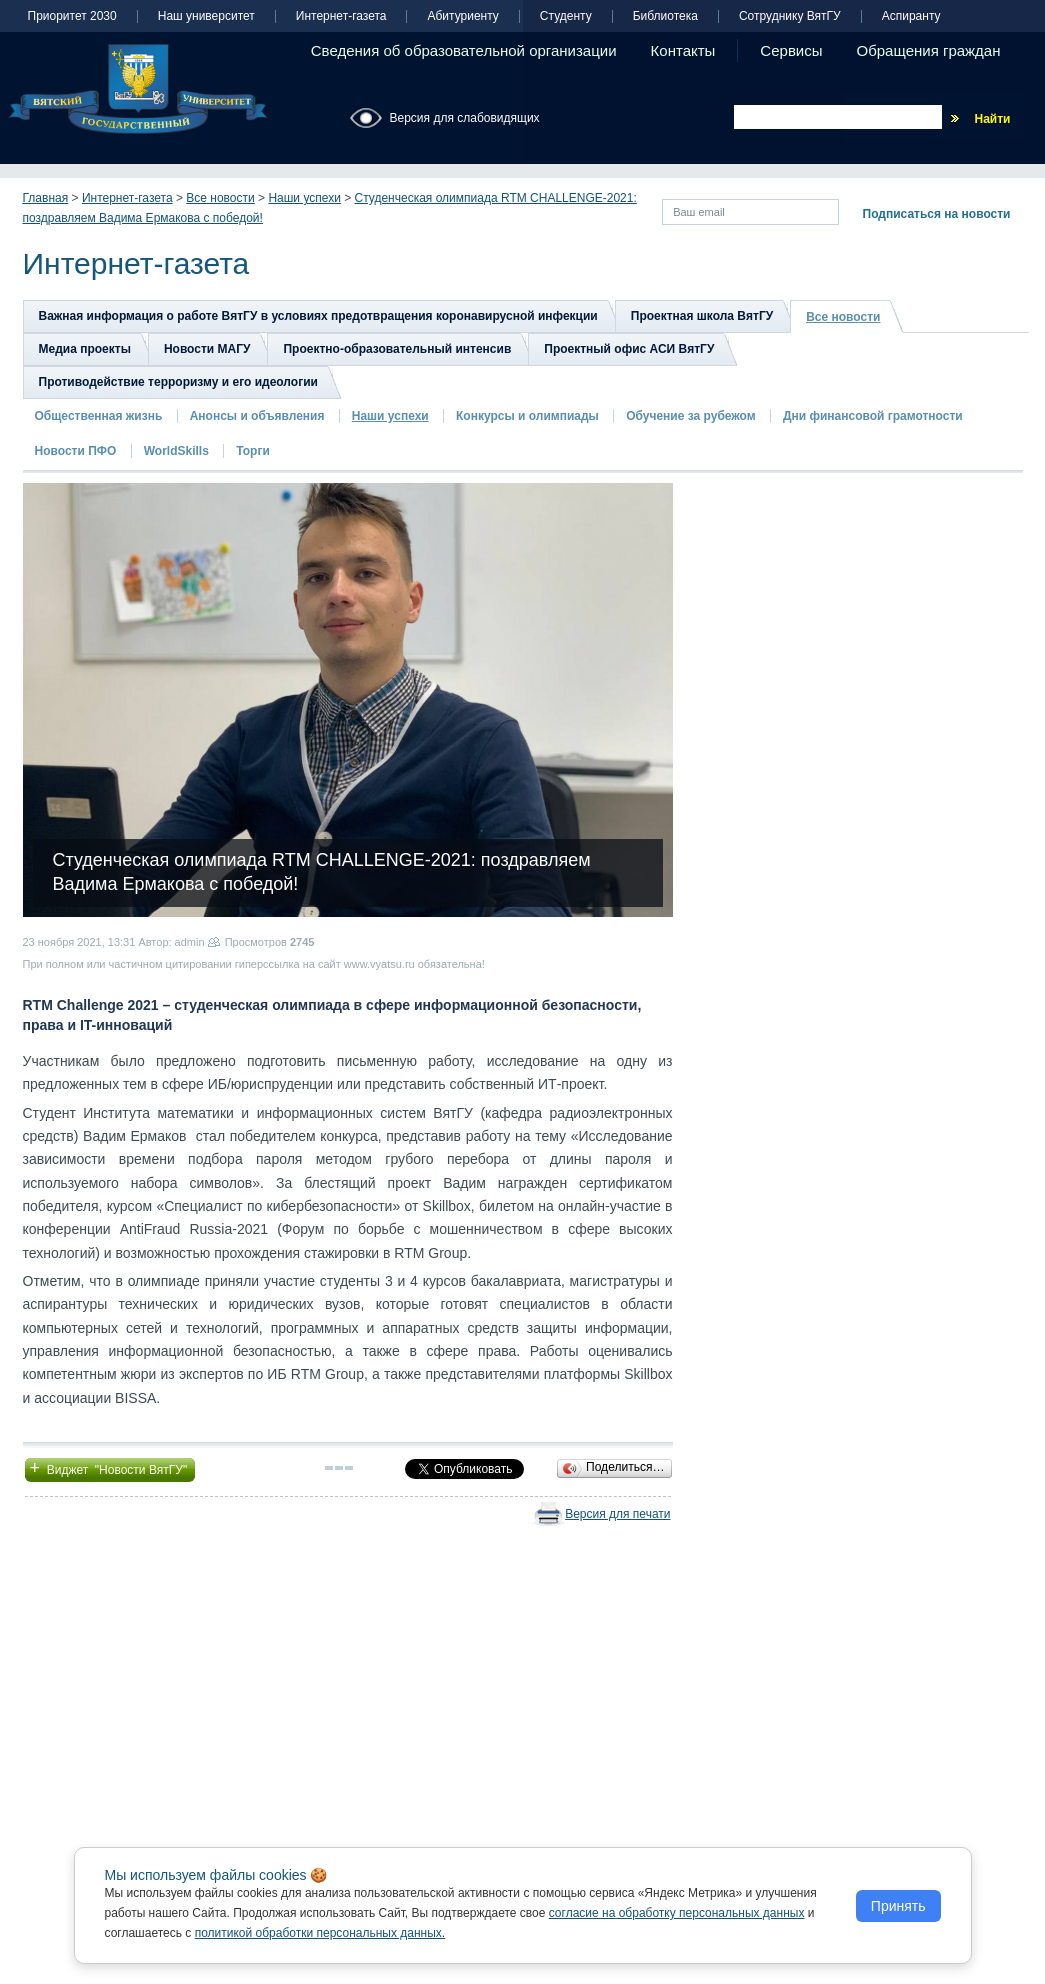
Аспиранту (911, 16)
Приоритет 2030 (72, 16)
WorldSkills (176, 451)
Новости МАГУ (207, 349)
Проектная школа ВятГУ (702, 316)
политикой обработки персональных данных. (320, 1933)
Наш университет (206, 16)
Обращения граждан (929, 50)
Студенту (566, 16)
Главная (46, 198)
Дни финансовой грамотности (873, 416)
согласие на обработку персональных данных (677, 1913)
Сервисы (791, 50)
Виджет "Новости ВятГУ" (110, 1468)
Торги (253, 451)
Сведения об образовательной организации (464, 50)
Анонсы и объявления (257, 416)
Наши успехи (304, 198)
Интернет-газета (341, 16)
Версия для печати (617, 1514)
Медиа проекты (85, 349)
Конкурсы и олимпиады (527, 416)
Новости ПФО (76, 451)
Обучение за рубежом (690, 416)
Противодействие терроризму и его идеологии (178, 382)
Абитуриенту (462, 16)
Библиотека (665, 16)
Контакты (683, 50)
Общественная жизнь (99, 416)
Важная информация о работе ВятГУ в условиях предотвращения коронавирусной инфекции (318, 316)
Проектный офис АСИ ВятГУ (629, 349)
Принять (898, 1906)
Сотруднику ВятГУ (790, 16)
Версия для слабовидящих (465, 118)
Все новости (220, 198)
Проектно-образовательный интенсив (397, 349)
